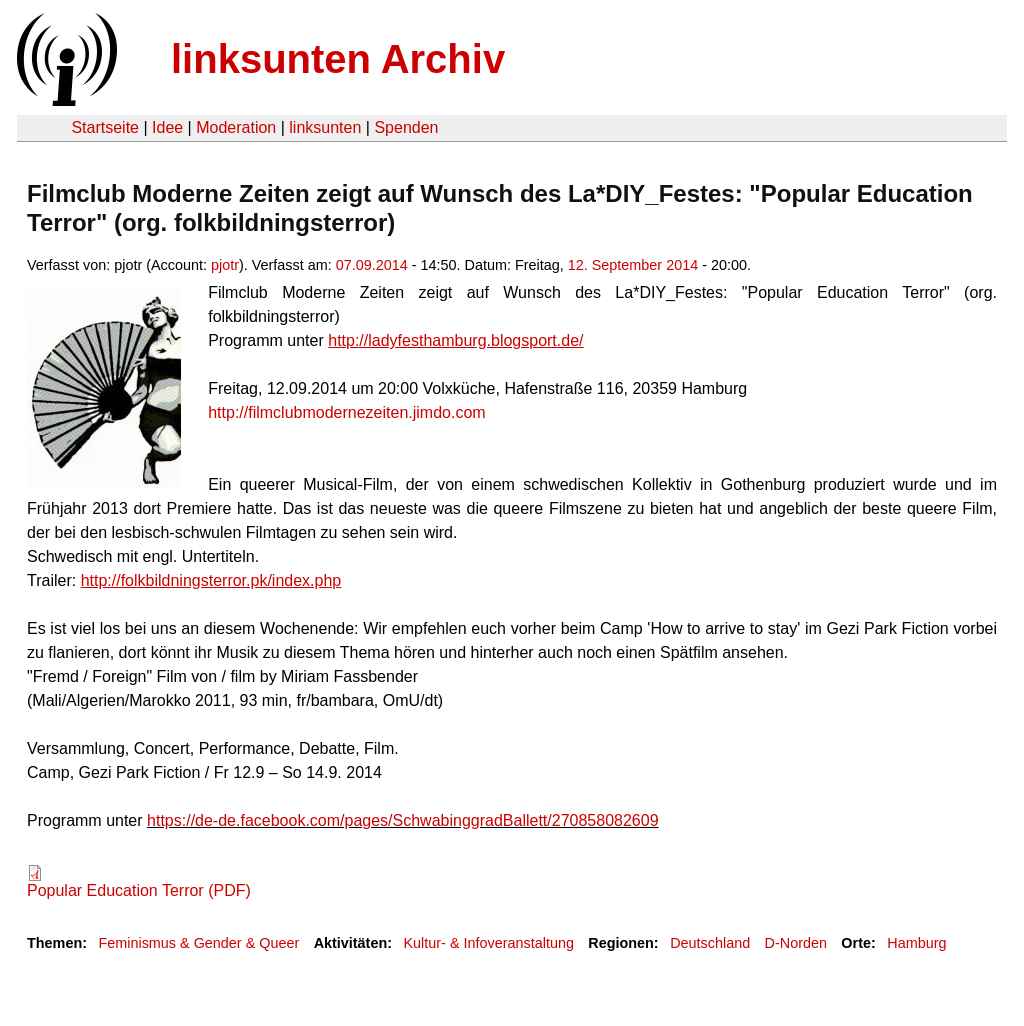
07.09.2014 (372, 265)
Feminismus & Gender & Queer (198, 943)
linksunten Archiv (338, 59)
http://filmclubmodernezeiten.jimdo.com (346, 412)
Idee (167, 127)
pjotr (225, 265)
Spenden (406, 127)
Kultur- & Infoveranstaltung (489, 943)
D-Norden (796, 943)
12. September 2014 (633, 265)
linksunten (325, 127)
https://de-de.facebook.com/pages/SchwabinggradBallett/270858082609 (402, 820)
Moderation (236, 127)
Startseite (105, 127)
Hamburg (916, 943)
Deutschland (710, 943)
